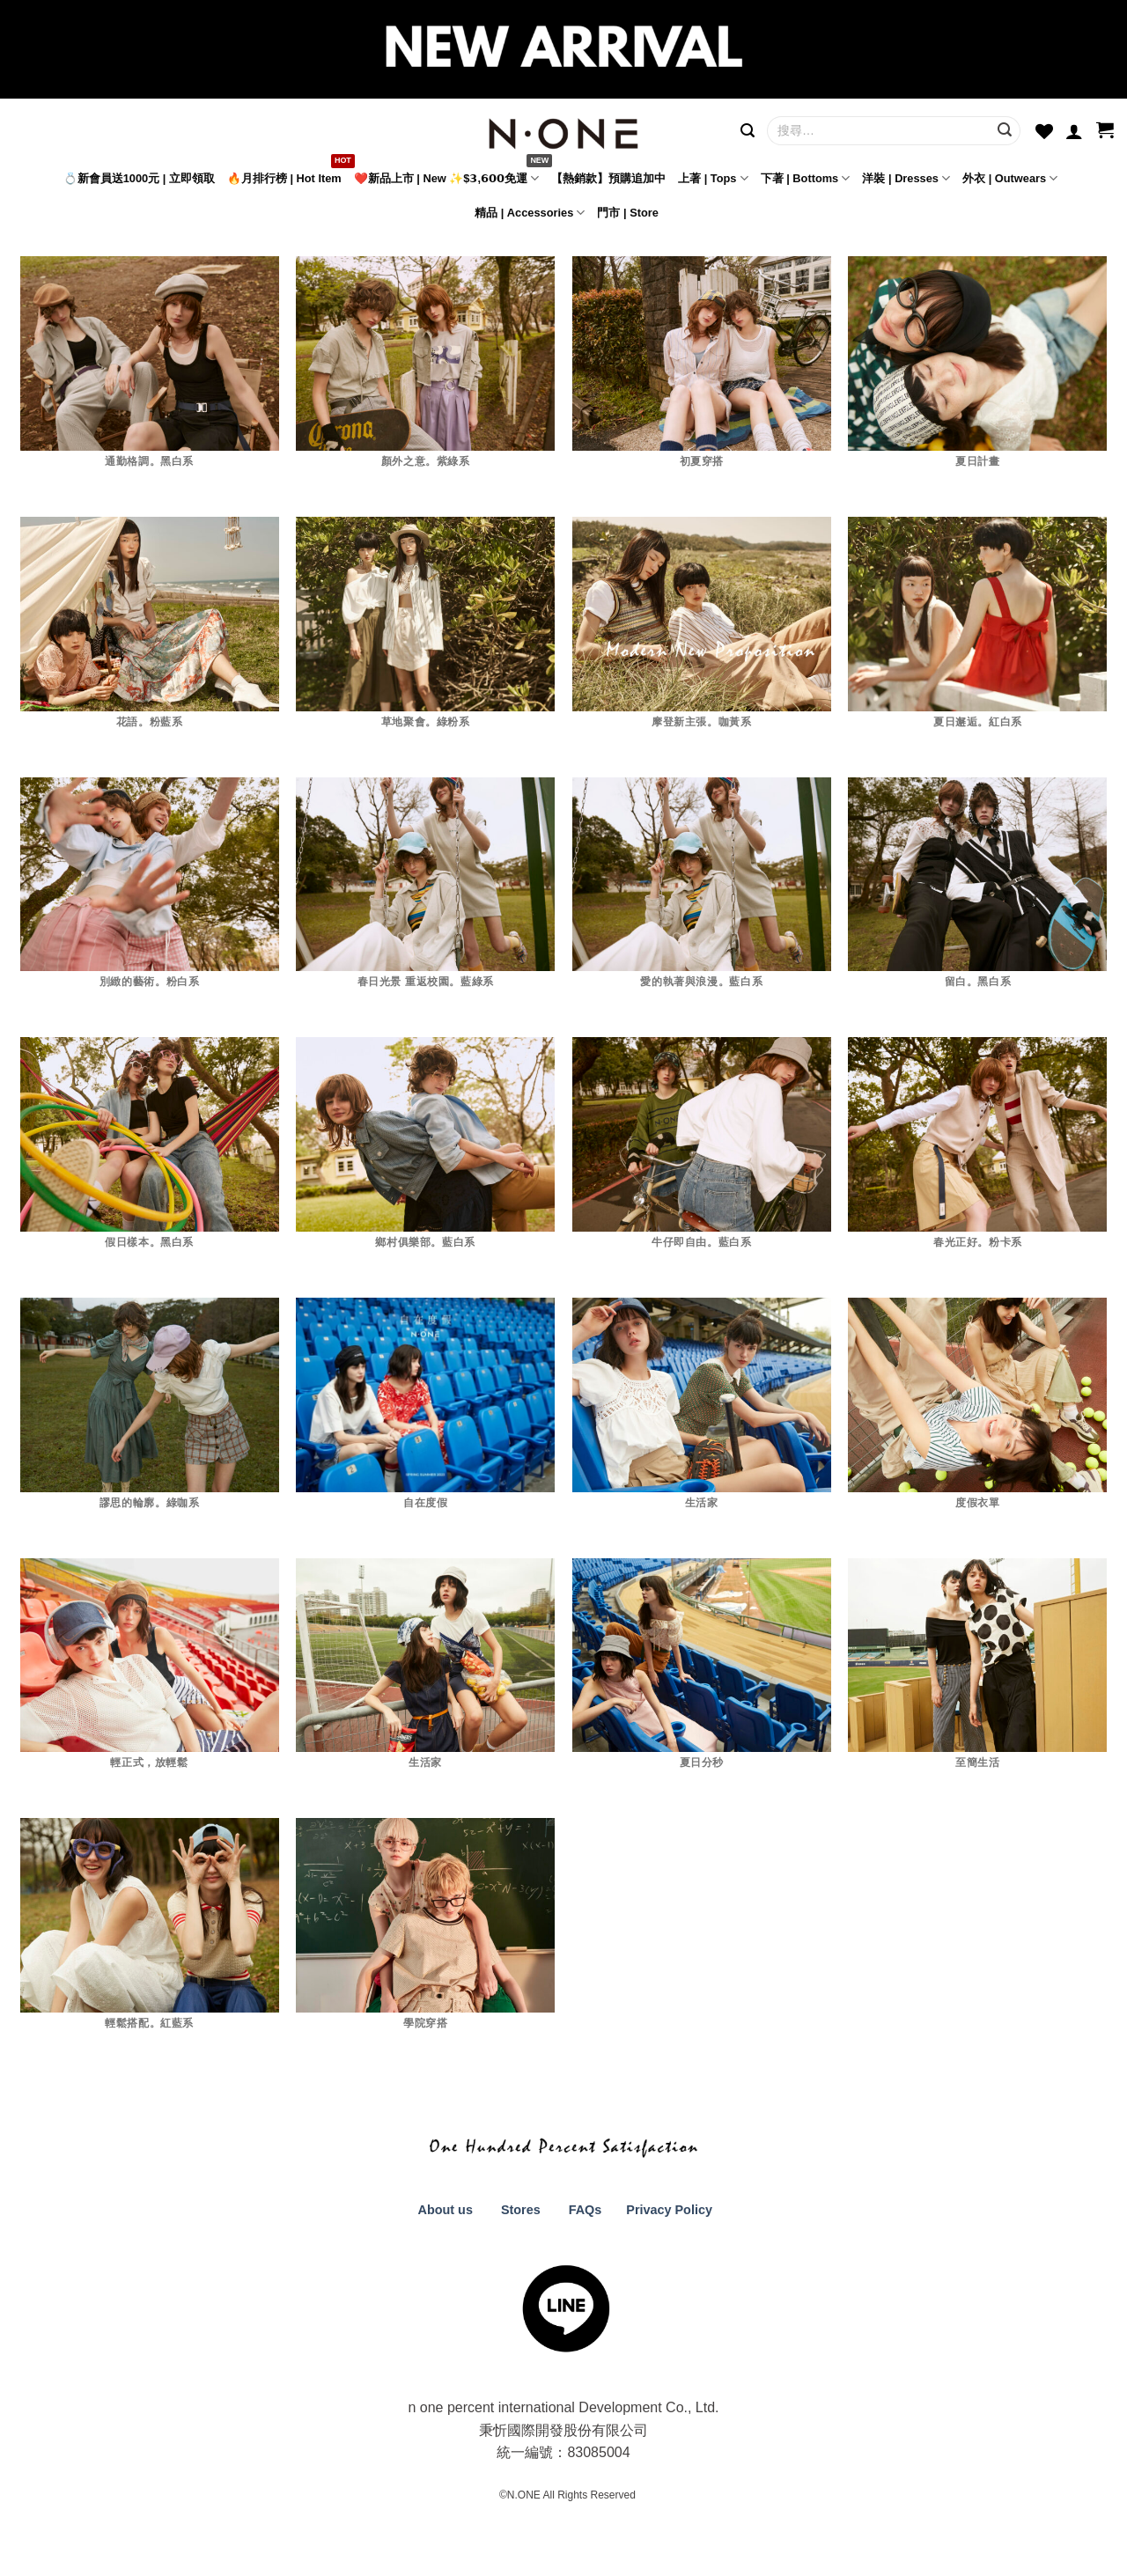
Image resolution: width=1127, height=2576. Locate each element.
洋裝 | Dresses (906, 178)
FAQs (585, 2210)
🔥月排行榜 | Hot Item (284, 178)
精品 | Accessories (530, 212)
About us (444, 2210)
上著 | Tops (713, 178)
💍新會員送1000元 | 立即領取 (139, 178)
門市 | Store (627, 212)
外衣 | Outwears (1009, 178)
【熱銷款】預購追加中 (608, 178)
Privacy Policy (667, 2210)
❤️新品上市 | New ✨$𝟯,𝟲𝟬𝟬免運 (446, 178)
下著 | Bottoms (806, 178)
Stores (521, 2210)
